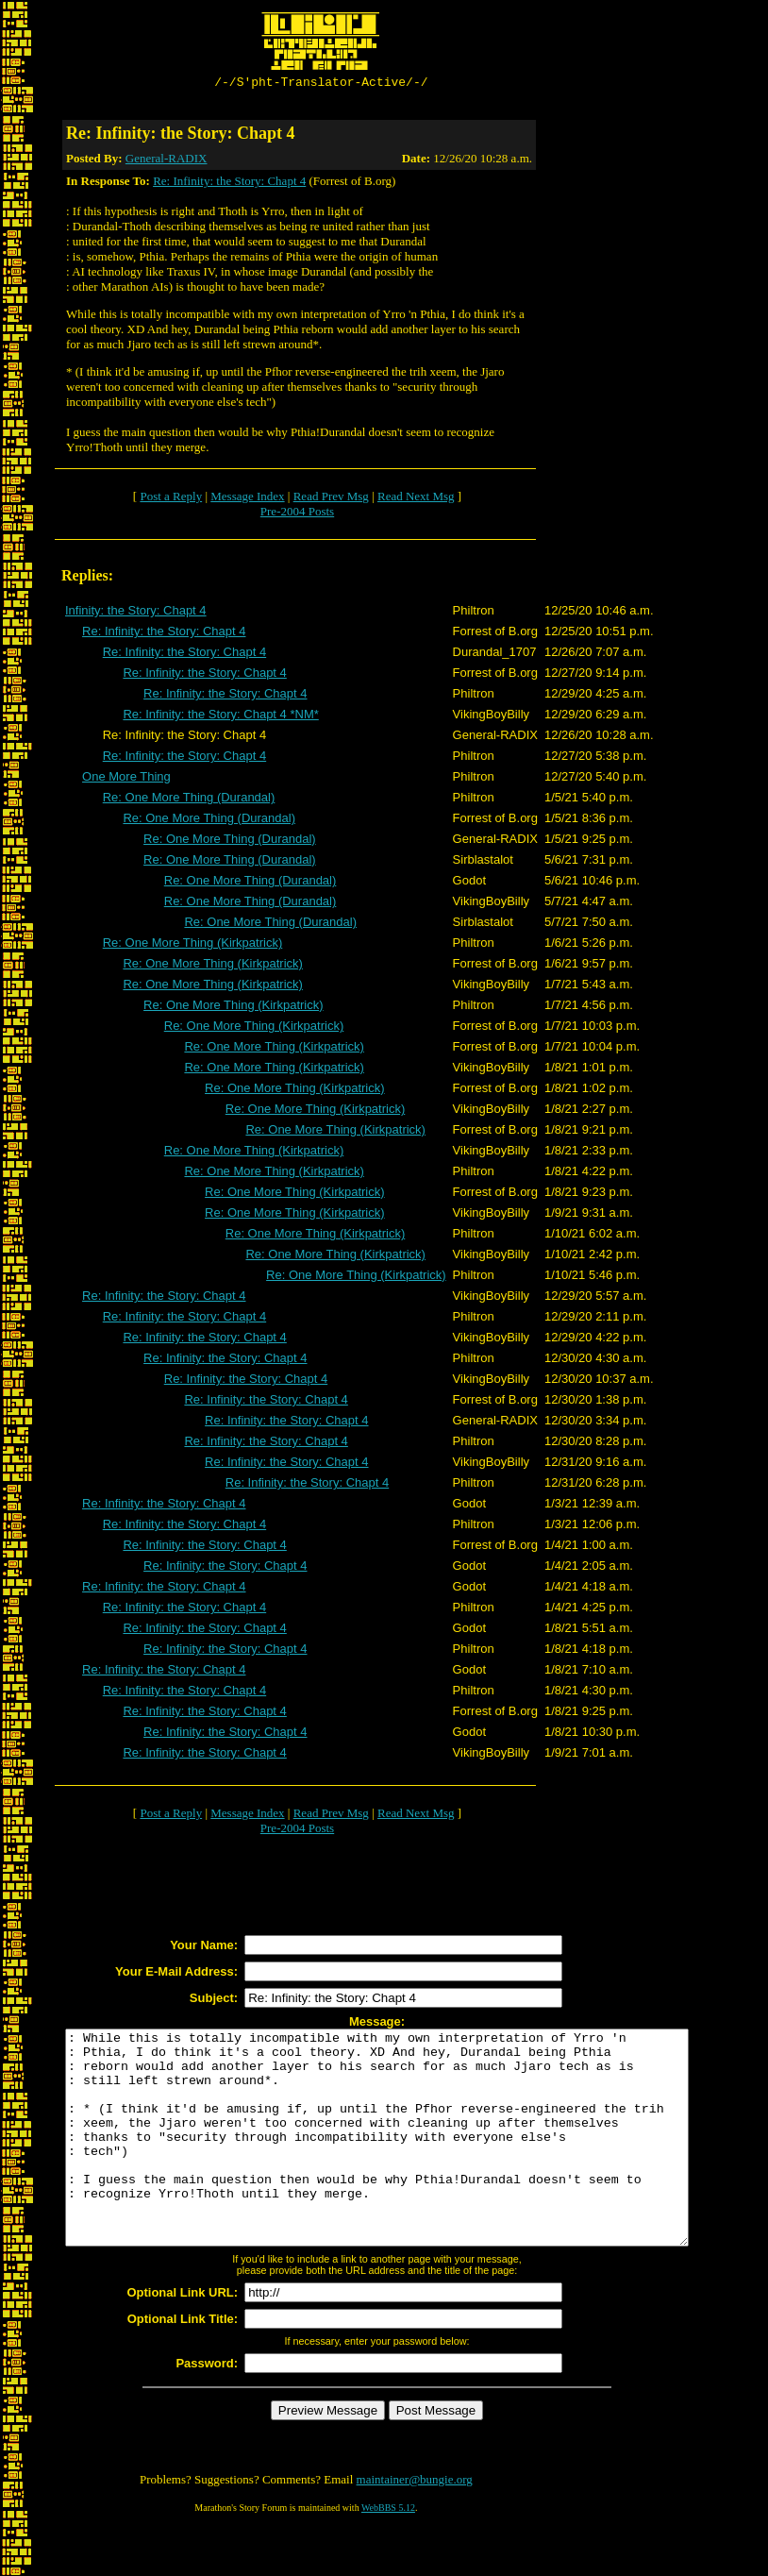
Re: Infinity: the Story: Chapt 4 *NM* (220, 717)
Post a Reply (171, 499)
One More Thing (126, 779)
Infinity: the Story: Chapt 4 (136, 613)
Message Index (247, 499)
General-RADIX (166, 161)
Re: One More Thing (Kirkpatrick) (193, 945)
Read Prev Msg (331, 499)
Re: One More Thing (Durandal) (189, 800)
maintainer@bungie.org (415, 2524)
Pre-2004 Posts (297, 514)
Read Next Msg (416, 499)
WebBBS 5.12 (388, 2553)
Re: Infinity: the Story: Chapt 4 (229, 184)
